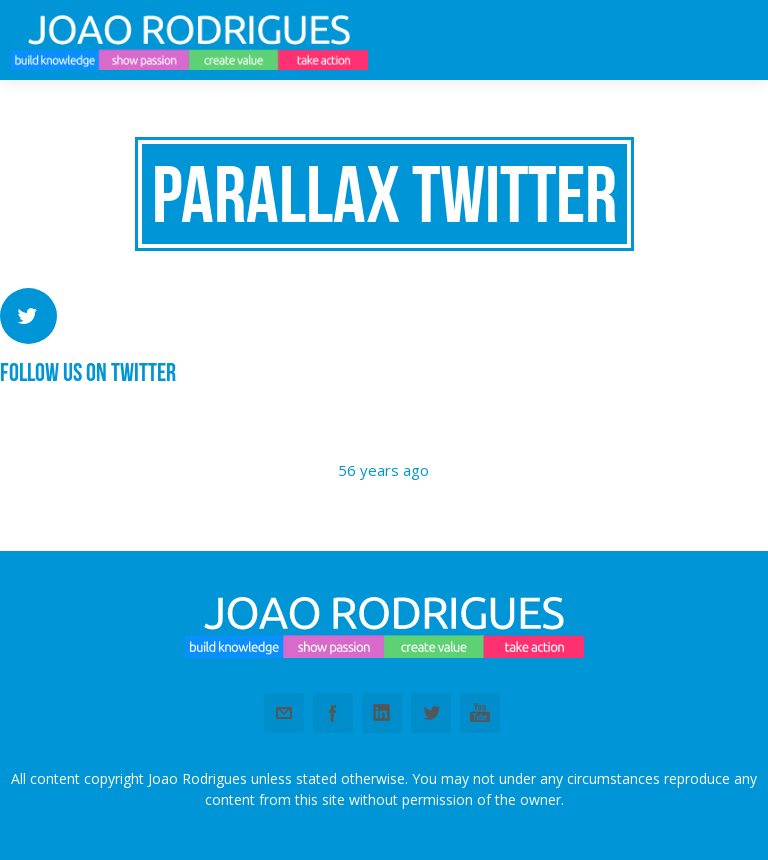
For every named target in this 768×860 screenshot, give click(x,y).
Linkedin (382, 713)
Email (284, 713)
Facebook (333, 713)
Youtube (480, 713)
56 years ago (383, 470)
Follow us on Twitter (88, 372)
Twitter (431, 713)
